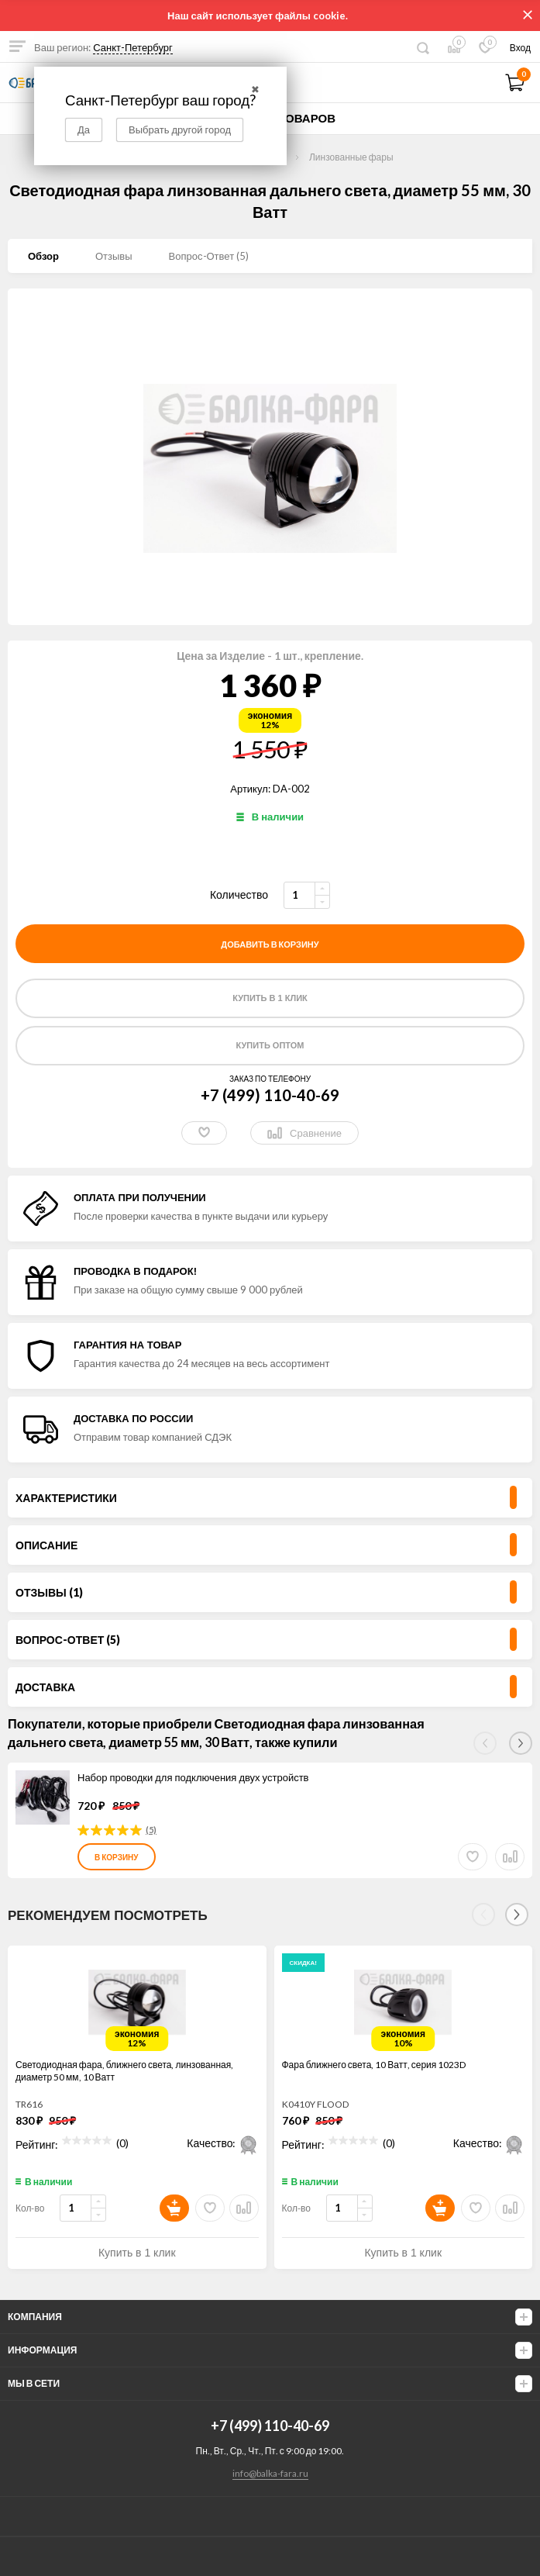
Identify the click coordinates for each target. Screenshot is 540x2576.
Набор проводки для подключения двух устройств (193, 1777)
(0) (122, 2141)
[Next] (516, 1914)
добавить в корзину (269, 944)
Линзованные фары (351, 157)
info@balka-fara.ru (270, 2473)
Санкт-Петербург (133, 47)
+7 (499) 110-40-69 (270, 1095)
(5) (151, 1830)
